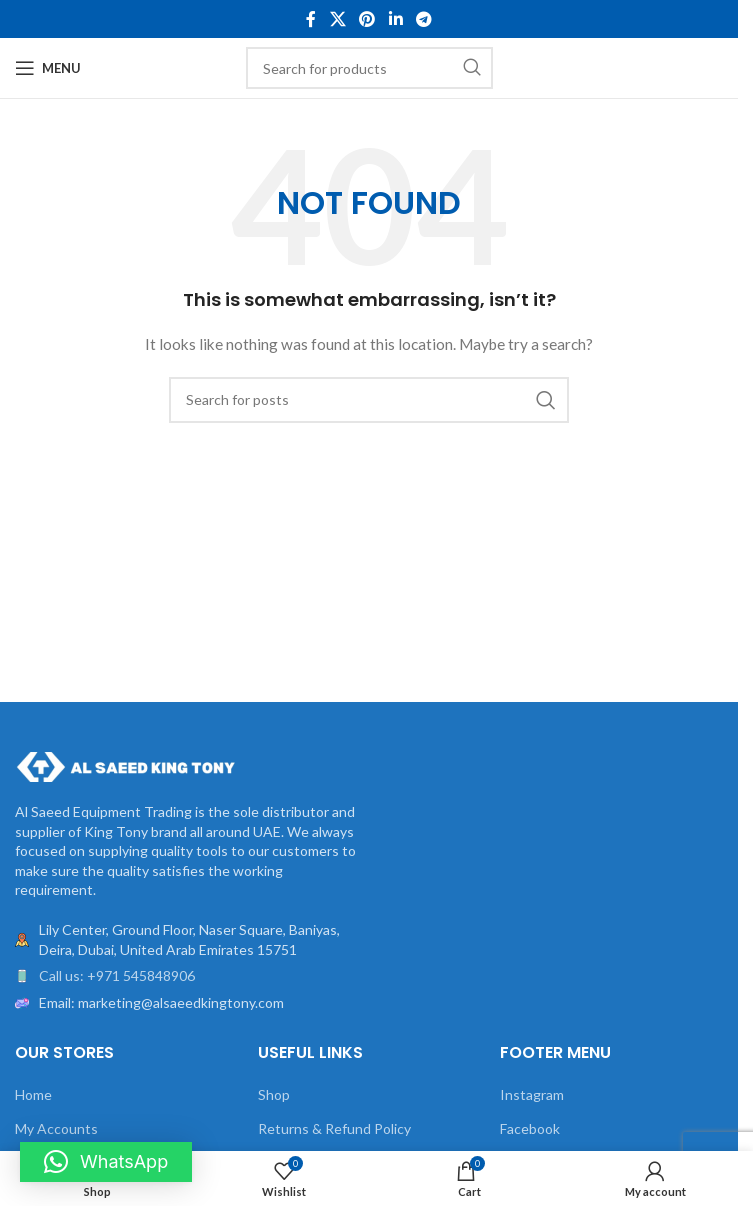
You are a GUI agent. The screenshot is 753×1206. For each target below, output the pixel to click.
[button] (106, 1162)
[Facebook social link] (311, 19)
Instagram (532, 1094)
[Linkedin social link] (395, 19)
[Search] (369, 68)
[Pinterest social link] (367, 19)
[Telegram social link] (423, 19)
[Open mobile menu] (48, 68)
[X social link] (337, 19)
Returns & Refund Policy (334, 1128)
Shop (274, 1094)
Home (33, 1094)
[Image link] (125, 765)
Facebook (530, 1128)
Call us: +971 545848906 (117, 975)
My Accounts (56, 1128)
